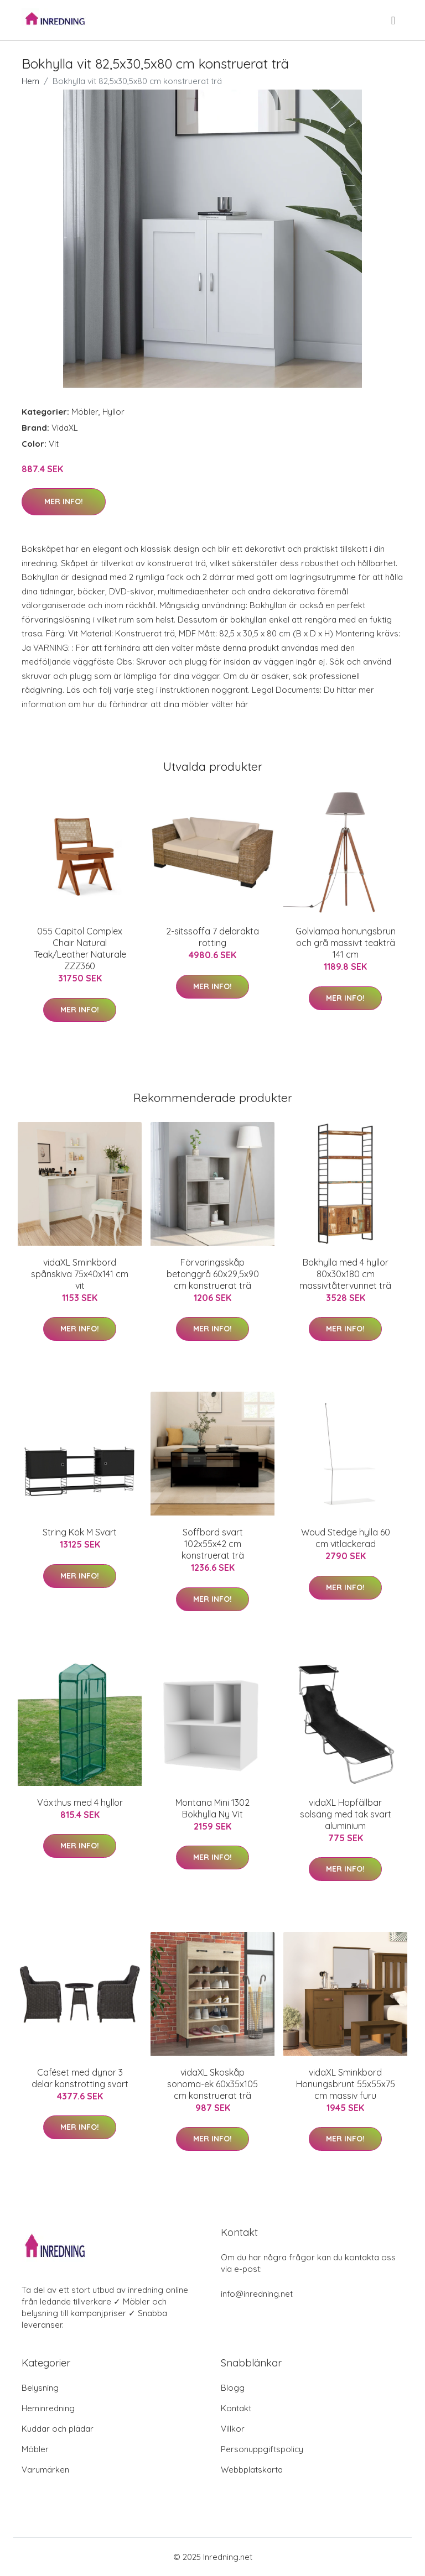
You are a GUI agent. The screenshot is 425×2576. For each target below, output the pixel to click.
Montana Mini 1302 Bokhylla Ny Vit (212, 1808)
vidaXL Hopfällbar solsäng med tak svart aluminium (345, 1814)
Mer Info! (63, 501)
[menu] (394, 20)
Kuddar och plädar (58, 2428)
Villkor (233, 2428)
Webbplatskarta (252, 2469)
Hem (30, 81)
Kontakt (236, 2408)
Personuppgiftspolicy (262, 2449)
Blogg (233, 2387)
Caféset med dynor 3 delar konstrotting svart (80, 2078)
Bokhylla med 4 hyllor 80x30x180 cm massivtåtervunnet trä (345, 1274)
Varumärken (45, 2469)
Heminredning (48, 2408)
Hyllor (113, 411)
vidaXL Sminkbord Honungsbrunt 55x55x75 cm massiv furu (345, 2084)
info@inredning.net (257, 2293)
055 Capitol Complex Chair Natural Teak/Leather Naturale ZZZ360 (80, 948)
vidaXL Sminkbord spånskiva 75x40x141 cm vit (79, 1274)
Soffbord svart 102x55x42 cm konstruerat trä (213, 1544)
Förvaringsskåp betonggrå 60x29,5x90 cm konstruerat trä (213, 1274)
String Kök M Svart (80, 1532)
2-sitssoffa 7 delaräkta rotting (212, 937)
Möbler (85, 411)
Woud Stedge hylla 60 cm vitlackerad (345, 1538)
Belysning (40, 2387)
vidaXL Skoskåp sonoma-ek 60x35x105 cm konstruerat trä (212, 2084)
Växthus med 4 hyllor (80, 1802)
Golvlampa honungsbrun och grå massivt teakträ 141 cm (346, 943)
